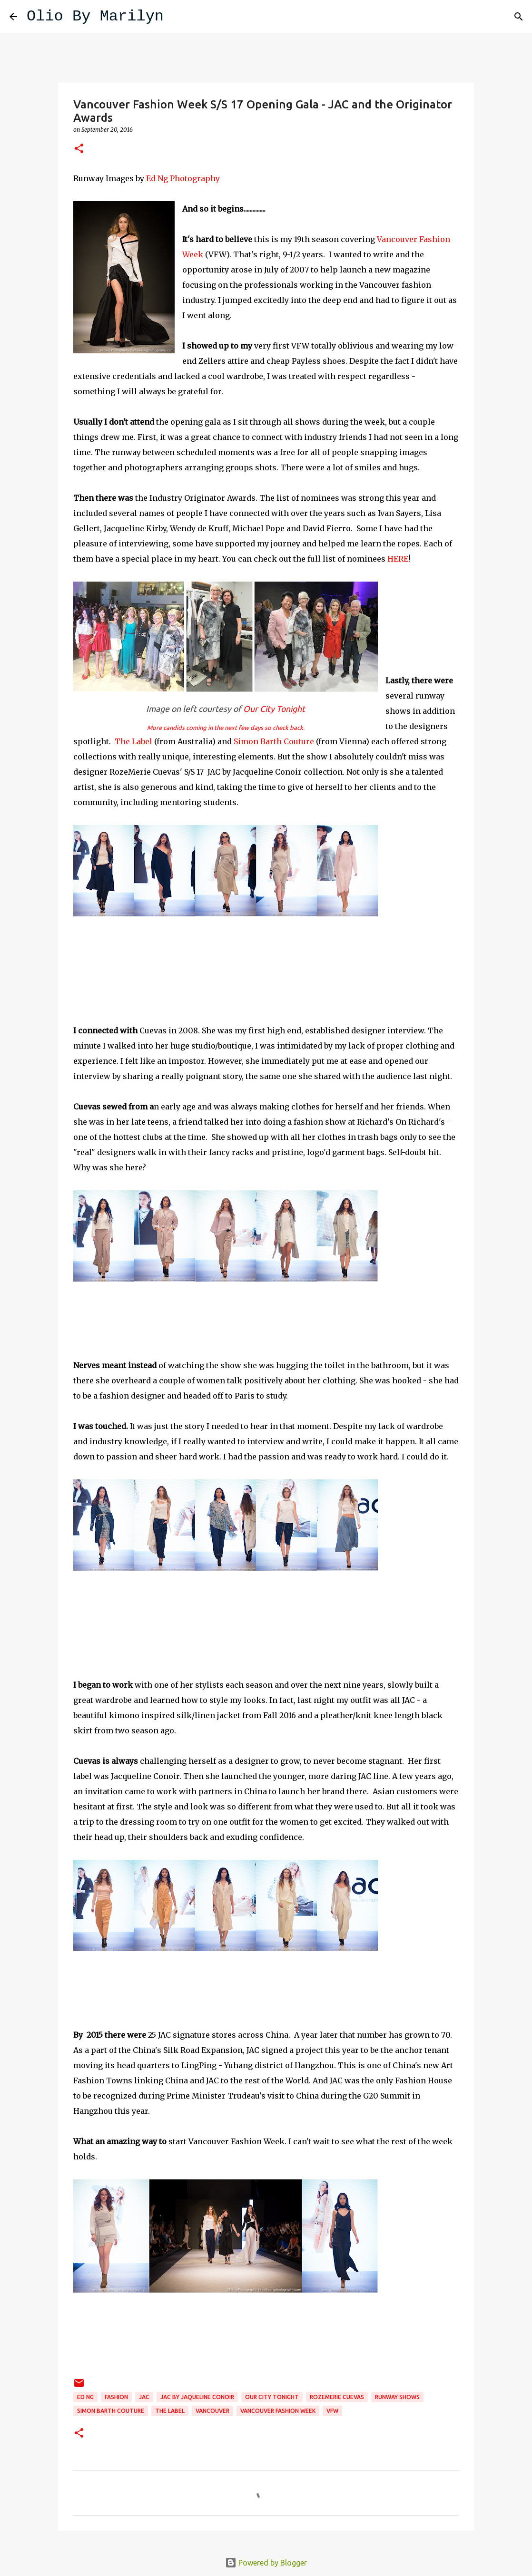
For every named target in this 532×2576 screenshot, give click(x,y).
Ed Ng (85, 2397)
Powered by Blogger (266, 2562)
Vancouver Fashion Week (277, 2411)
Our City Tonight (273, 708)
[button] (79, 149)
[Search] (177, 16)
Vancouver (212, 2411)
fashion (116, 2397)
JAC (144, 2397)
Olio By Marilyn (95, 16)
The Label (133, 741)
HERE (397, 559)
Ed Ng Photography (183, 178)
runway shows (397, 2397)
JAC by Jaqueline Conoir (197, 2397)
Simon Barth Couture (274, 741)
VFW (332, 2411)
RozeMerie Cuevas (337, 2397)
